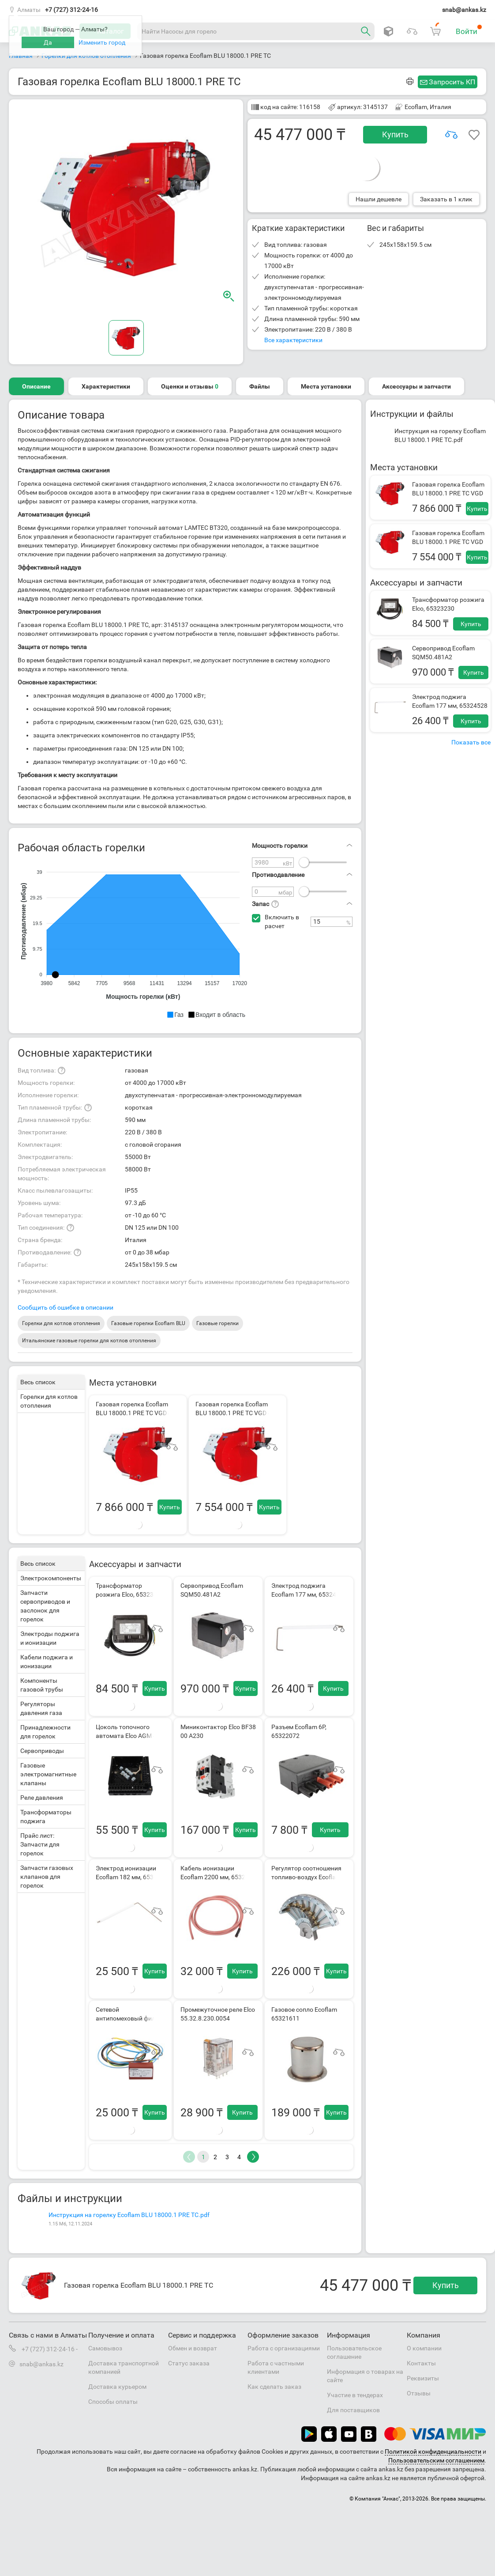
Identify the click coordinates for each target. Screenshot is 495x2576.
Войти (469, 30)
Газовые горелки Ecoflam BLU (148, 1323)
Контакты (421, 2363)
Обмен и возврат (192, 2348)
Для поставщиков (353, 2410)
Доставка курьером (117, 2386)
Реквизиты (423, 2378)
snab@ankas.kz (464, 9)
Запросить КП (452, 82)
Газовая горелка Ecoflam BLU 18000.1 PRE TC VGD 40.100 (448, 541)
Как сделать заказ (274, 2386)
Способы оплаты (113, 2401)
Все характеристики (293, 340)
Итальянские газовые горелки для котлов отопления (89, 1340)
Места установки (326, 386)
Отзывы (419, 2393)
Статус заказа (189, 2363)
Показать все (471, 742)
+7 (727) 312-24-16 (71, 9)
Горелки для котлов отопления (61, 1323)
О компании (424, 2348)
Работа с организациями (284, 2348)
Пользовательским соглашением (436, 2460)
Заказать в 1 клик (446, 199)
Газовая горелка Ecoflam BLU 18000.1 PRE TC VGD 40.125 (448, 493)
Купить (395, 134)
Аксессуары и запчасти (416, 386)
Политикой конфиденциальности (433, 2451)
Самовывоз (105, 2348)
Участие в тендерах (355, 2394)
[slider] (304, 862)
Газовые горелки (217, 1323)
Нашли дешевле (378, 199)
